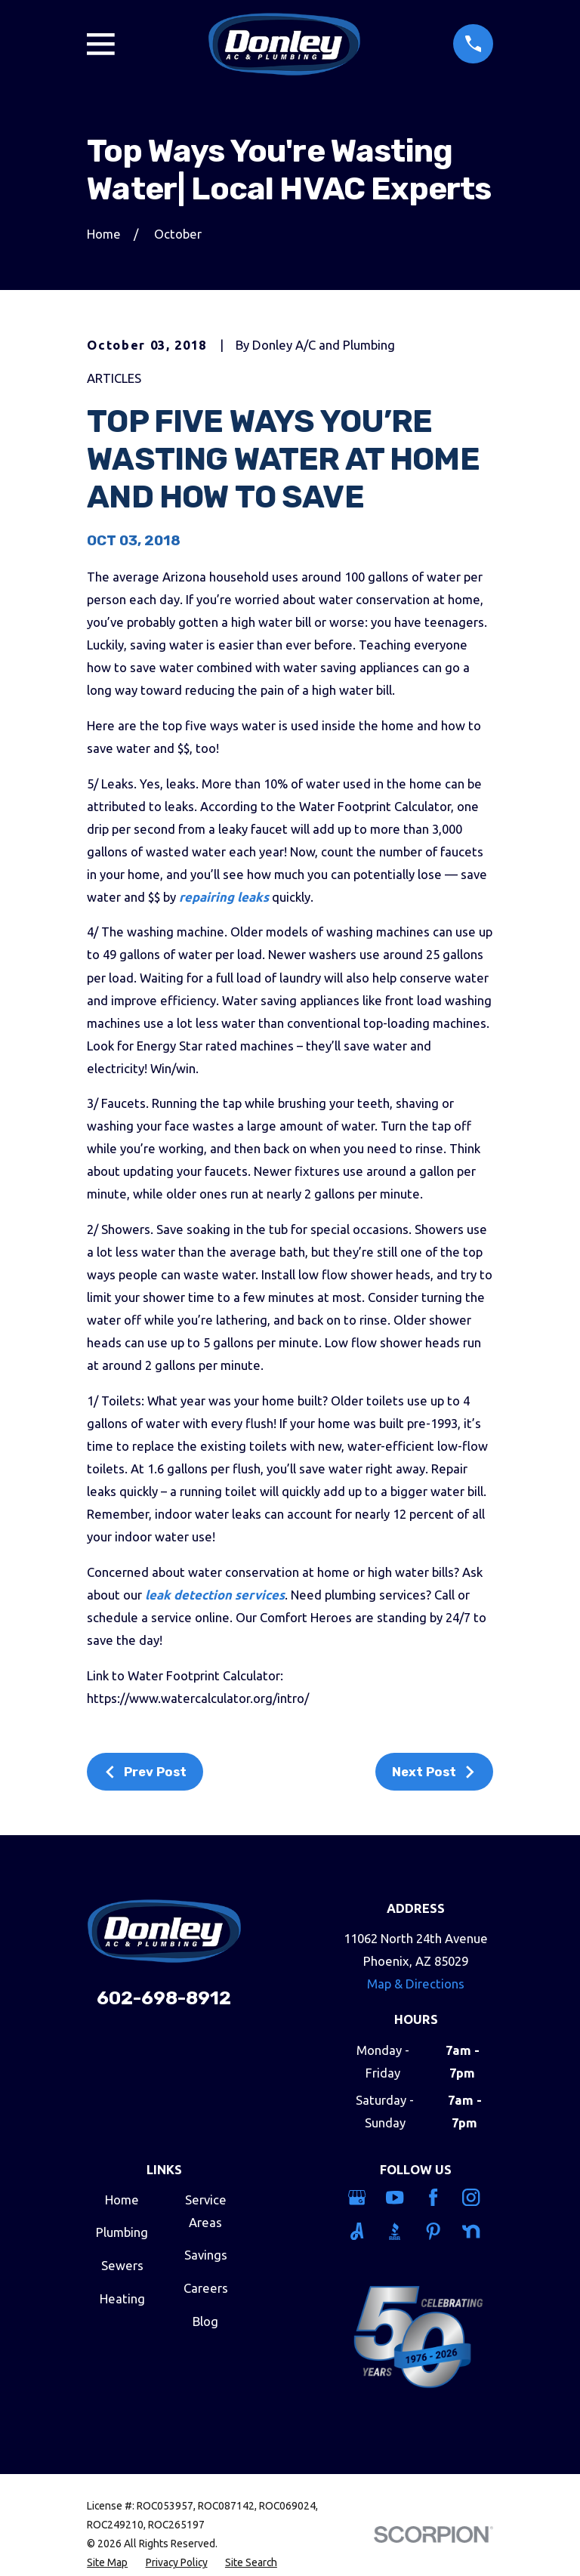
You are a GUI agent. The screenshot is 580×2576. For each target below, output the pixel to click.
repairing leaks (224, 897)
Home (122, 2199)
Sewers (122, 2265)
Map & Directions (415, 1983)
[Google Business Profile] (359, 2197)
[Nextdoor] (473, 2231)
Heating (122, 2298)
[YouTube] (397, 2197)
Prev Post (145, 1771)
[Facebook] (435, 2197)
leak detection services (215, 1594)
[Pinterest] (435, 2231)
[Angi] (359, 2231)
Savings (205, 2254)
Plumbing (122, 2232)
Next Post (434, 1771)
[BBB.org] (397, 2231)
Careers (206, 2288)
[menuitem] (107, 2562)
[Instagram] (473, 2197)
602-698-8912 (164, 1998)
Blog (205, 2321)
